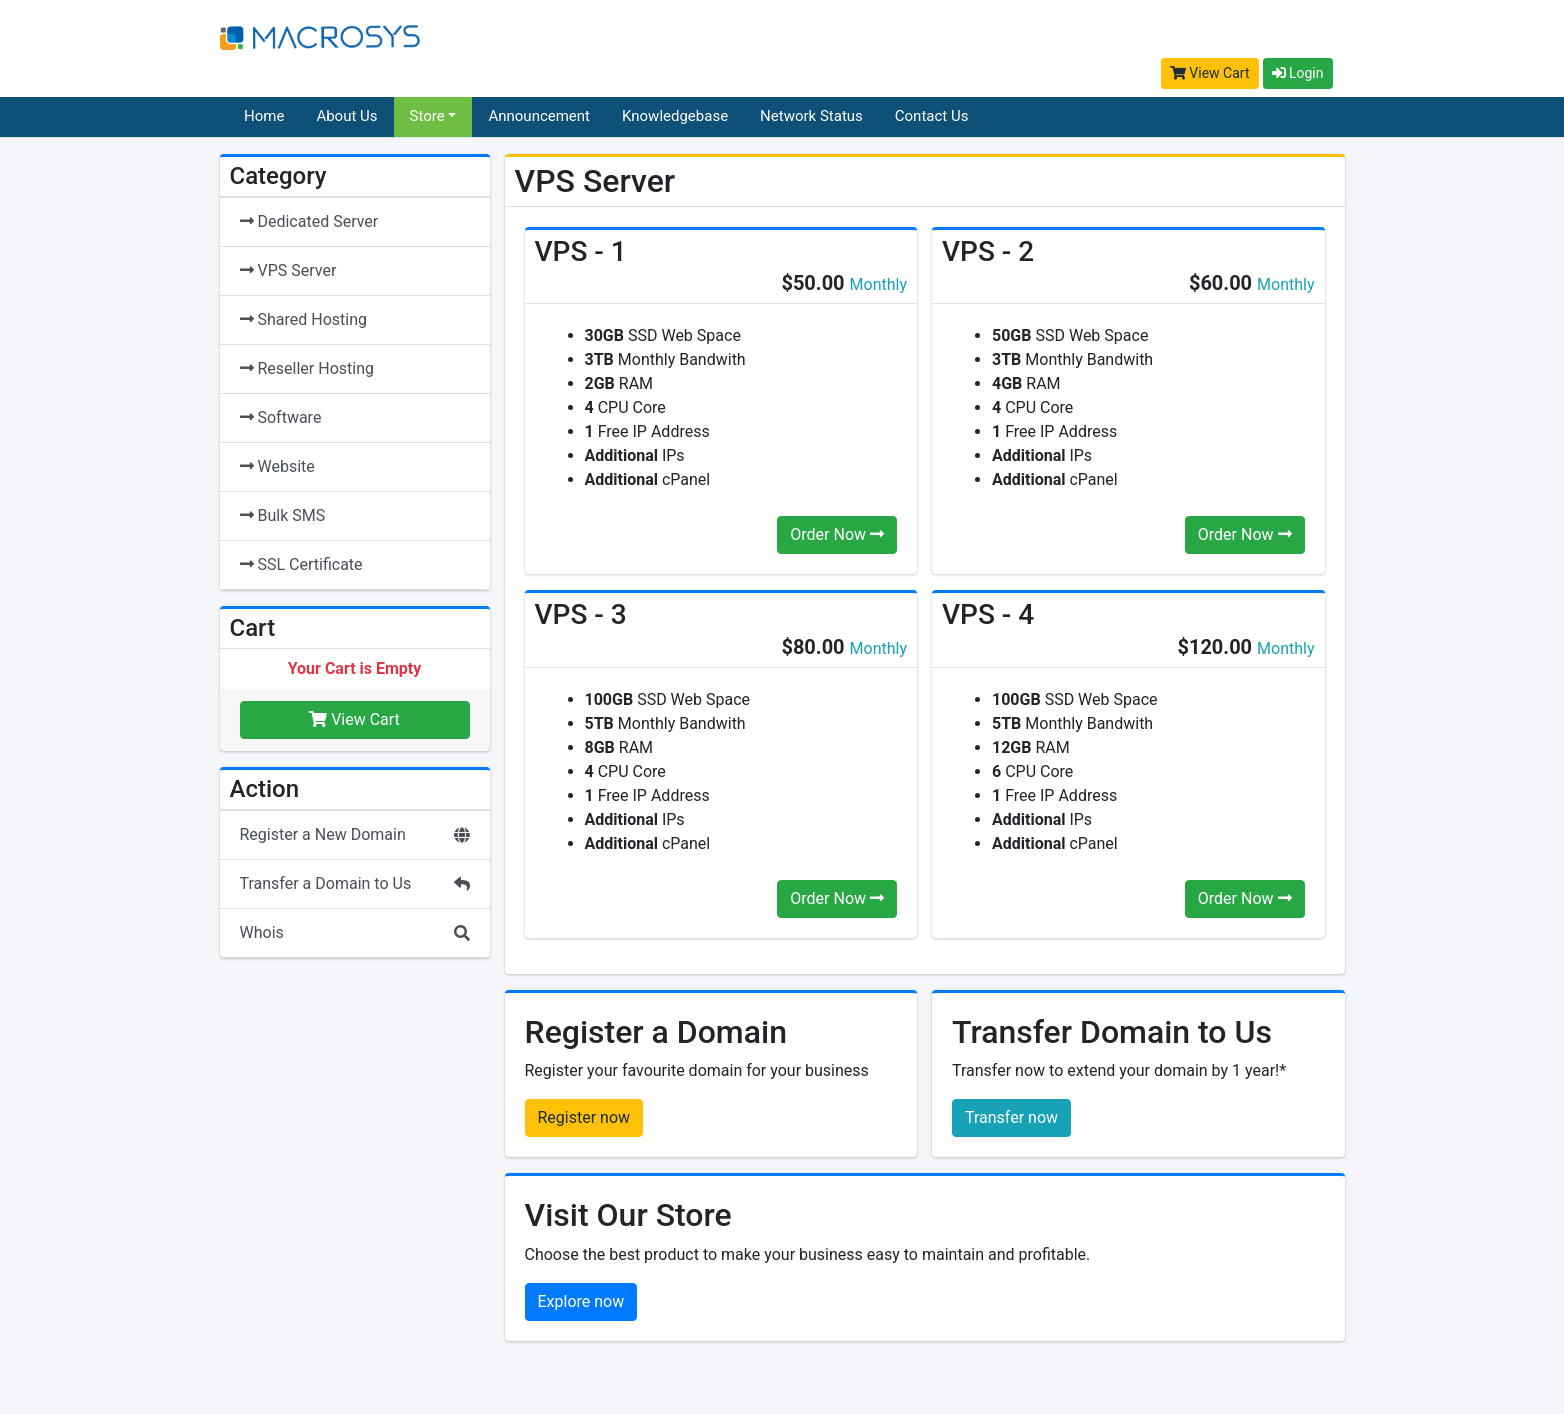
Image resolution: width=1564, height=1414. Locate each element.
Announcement (539, 116)
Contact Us (932, 116)
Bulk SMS (283, 515)
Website (277, 466)
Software (281, 417)
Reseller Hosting (307, 368)
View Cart (1210, 73)
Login (1298, 73)
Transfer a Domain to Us (355, 883)
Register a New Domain (355, 834)
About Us (346, 116)
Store (427, 116)
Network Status (811, 116)
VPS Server (288, 270)
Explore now (581, 1301)
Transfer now (1011, 1117)
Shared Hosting (303, 319)
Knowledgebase (675, 116)
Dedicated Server (309, 221)
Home (264, 116)
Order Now (837, 534)
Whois (355, 932)
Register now (584, 1117)
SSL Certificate (301, 564)
